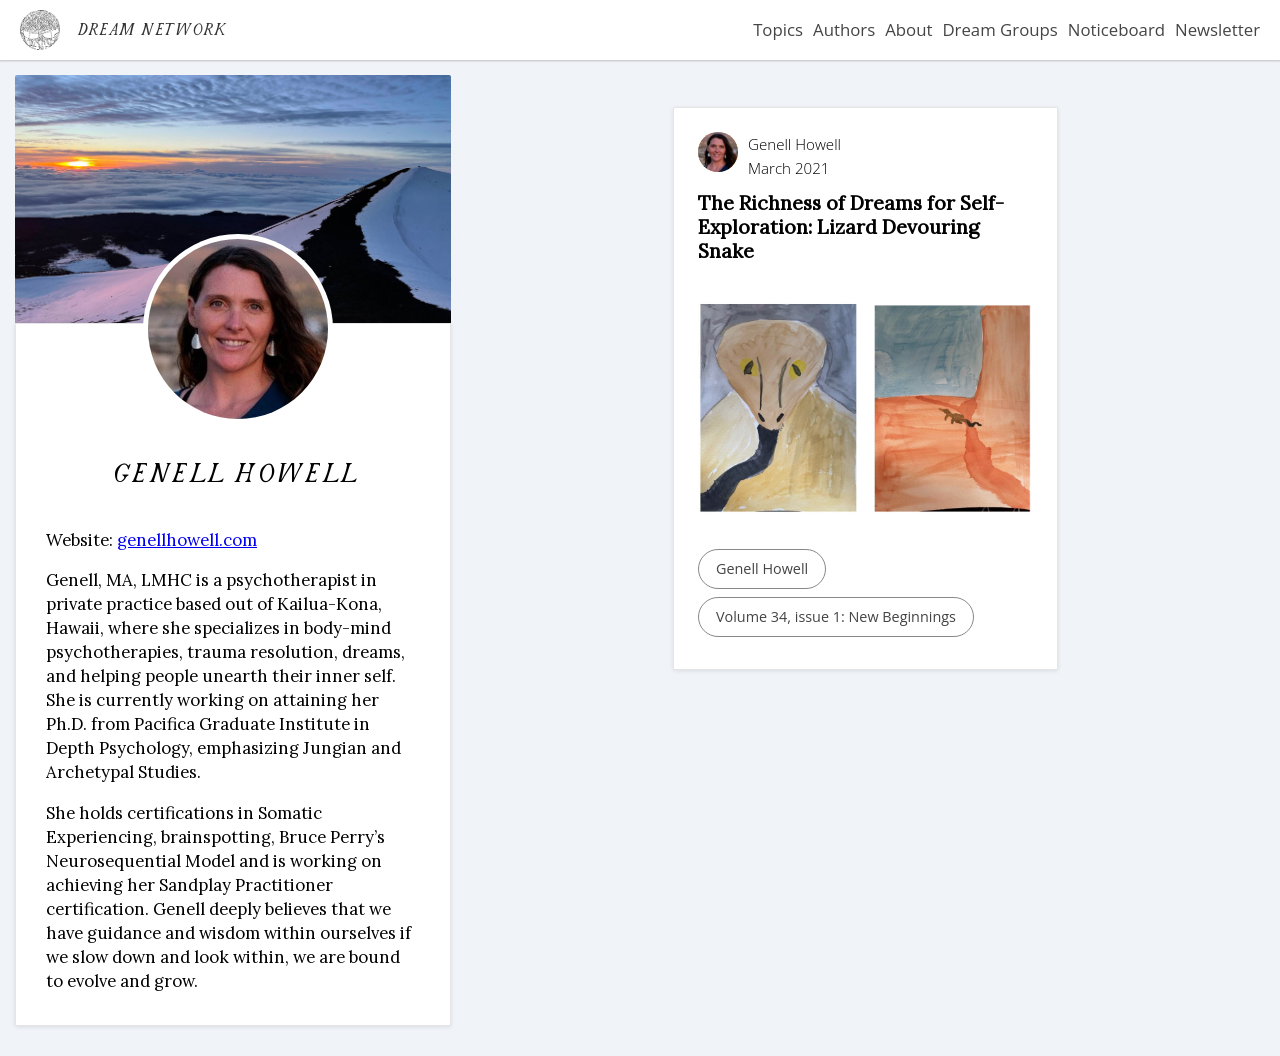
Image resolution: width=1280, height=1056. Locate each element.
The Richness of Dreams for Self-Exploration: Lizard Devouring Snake (851, 227)
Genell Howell (762, 568)
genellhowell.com (187, 540)
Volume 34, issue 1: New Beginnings (836, 616)
